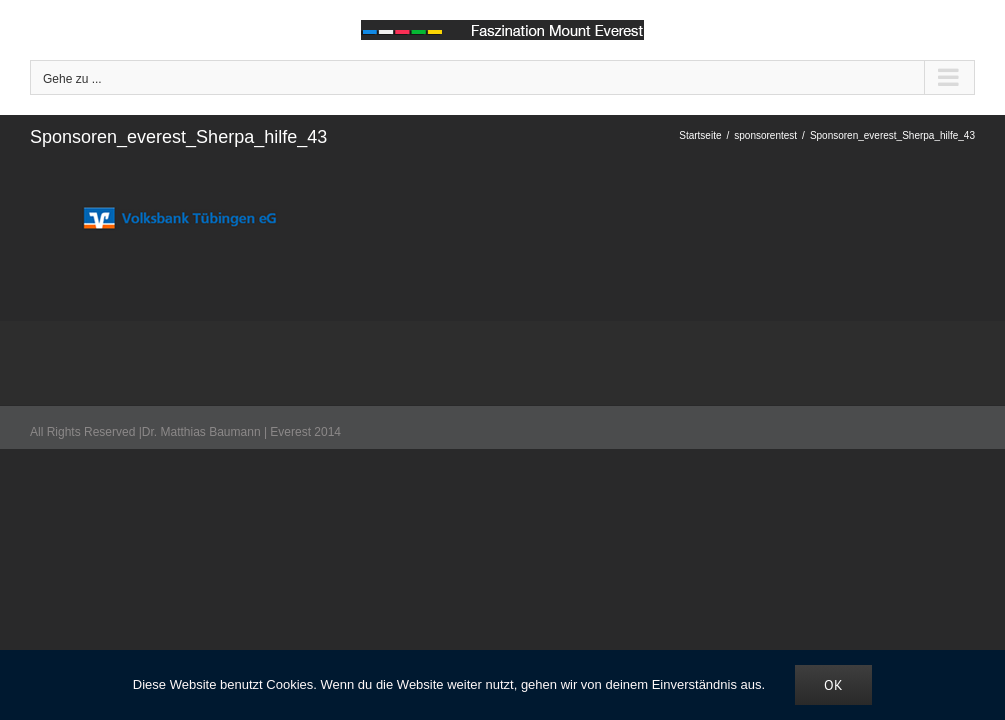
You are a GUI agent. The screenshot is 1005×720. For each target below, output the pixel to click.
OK (833, 685)
